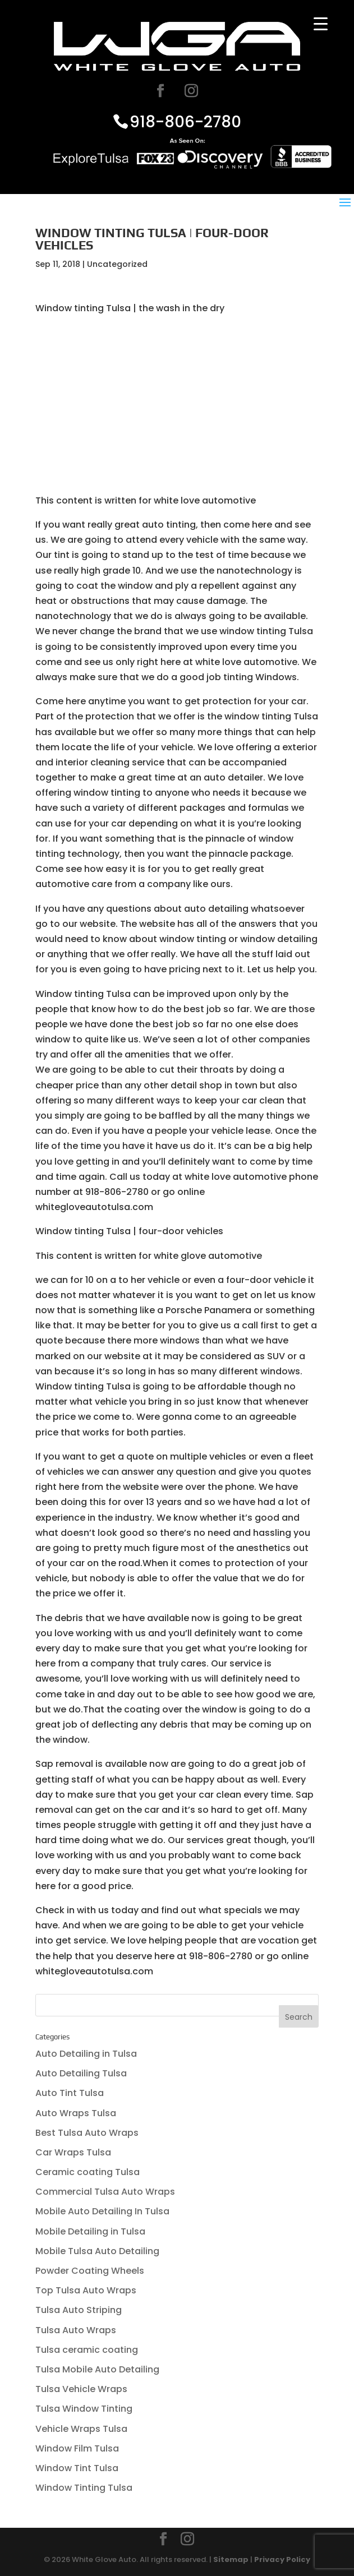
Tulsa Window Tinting (83, 2408)
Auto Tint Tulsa (69, 2092)
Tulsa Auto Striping (78, 2309)
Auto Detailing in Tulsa (86, 2053)
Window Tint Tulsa (76, 2468)
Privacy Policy (282, 2559)
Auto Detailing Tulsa (81, 2073)
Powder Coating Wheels (89, 2270)
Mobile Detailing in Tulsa (90, 2231)
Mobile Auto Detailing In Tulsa (102, 2211)
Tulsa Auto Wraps (75, 2330)
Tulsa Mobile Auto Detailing (97, 2369)
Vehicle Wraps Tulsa (81, 2428)
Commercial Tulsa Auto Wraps (105, 2191)
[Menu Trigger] (320, 23)
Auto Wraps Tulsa (75, 2113)
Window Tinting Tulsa (83, 2487)
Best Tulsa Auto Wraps (87, 2132)
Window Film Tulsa (77, 2448)
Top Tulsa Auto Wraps (85, 2290)
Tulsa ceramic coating (86, 2349)
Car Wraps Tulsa (73, 2152)
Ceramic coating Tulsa (87, 2172)
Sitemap (231, 2559)
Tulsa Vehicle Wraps (81, 2389)
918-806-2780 (185, 121)
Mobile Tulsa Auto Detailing (97, 2251)
